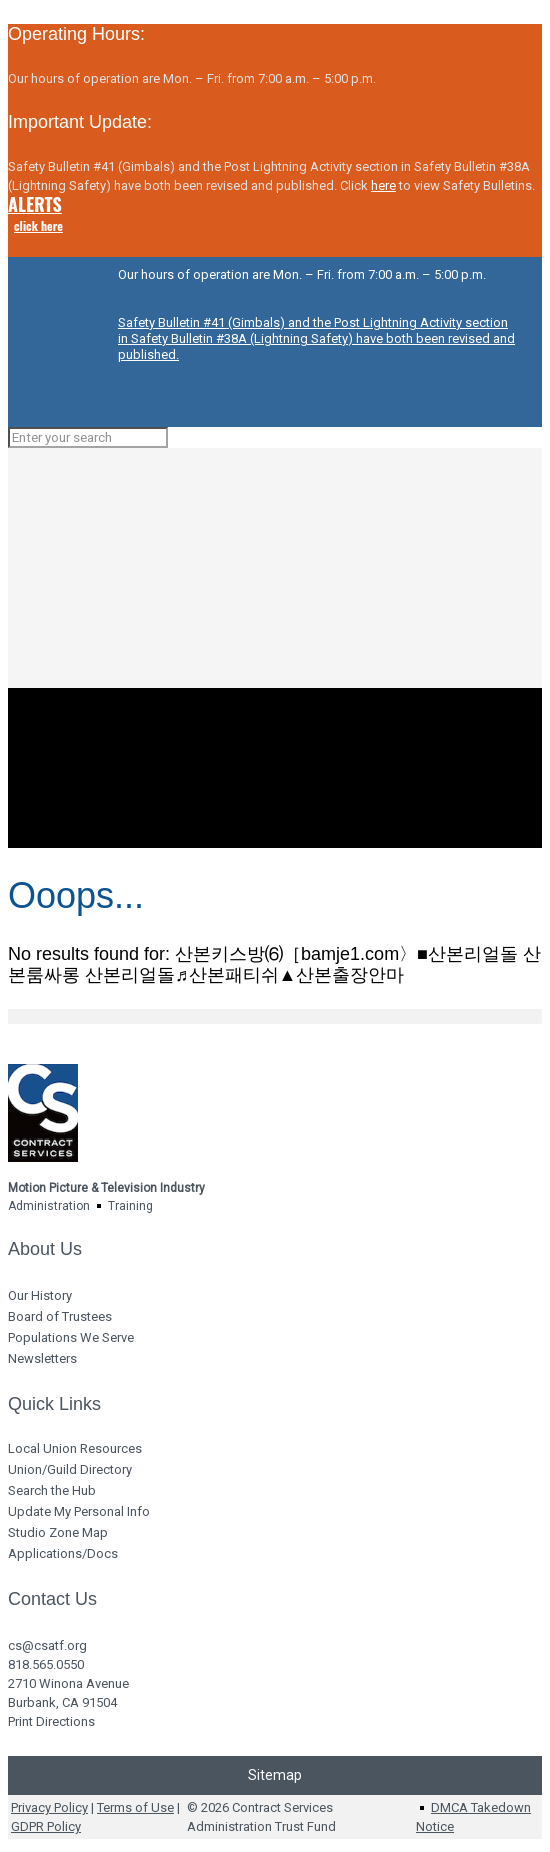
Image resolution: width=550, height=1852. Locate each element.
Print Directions (51, 1721)
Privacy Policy (49, 1807)
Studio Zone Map (58, 1532)
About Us (45, 1249)
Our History (40, 1295)
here (383, 185)
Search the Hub (52, 1490)
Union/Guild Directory (70, 1469)
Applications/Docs (63, 1553)
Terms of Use (135, 1807)
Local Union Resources (75, 1448)
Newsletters (42, 1358)
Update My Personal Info (79, 1511)
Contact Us (52, 1599)
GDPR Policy (46, 1826)
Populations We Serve (71, 1337)
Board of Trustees (60, 1316)
